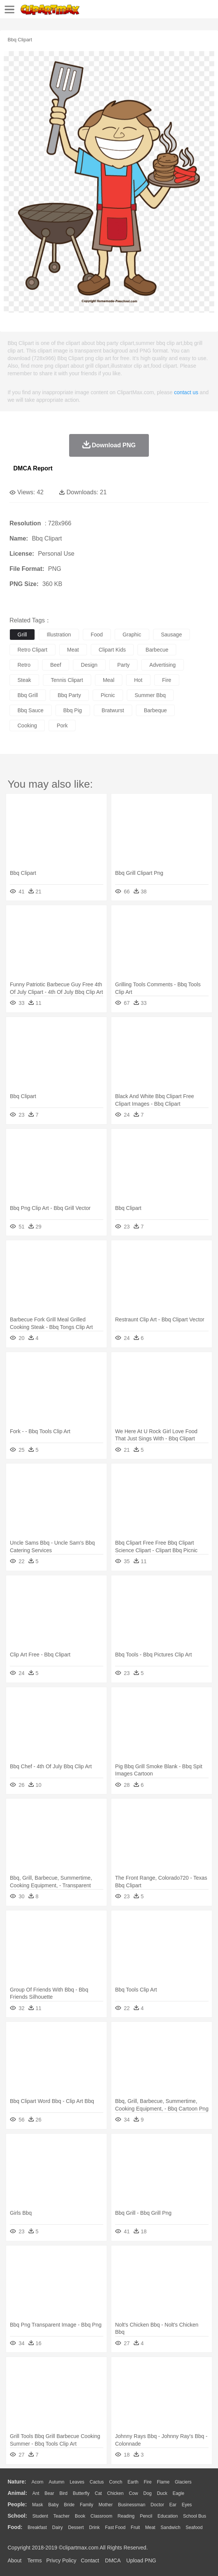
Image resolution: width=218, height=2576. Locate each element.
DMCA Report (32, 468)
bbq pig (72, 710)
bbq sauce (30, 710)
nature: (17, 2482)
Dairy (57, 2527)
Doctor (157, 2504)
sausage (171, 634)
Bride (69, 2504)
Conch (115, 2482)
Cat (98, 2493)
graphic (132, 634)
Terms (34, 2560)
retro (23, 665)
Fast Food (115, 2527)
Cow (133, 2493)
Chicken (115, 2493)
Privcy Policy (61, 2560)
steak (24, 680)
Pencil (146, 2516)
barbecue (156, 650)
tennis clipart (67, 680)
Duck (162, 2493)
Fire (148, 2482)
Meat (150, 2527)
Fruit (135, 2527)
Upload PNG (141, 2560)
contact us (186, 392)
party (123, 665)
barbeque (155, 710)
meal (108, 680)
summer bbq (150, 695)
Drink (94, 2527)
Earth (133, 2482)
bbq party (69, 695)
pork (62, 725)
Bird (63, 2493)
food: (15, 2527)
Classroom (101, 2516)
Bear (49, 2493)
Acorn (37, 2482)
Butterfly (81, 2493)
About (15, 2560)
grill (22, 634)
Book (80, 2516)
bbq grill (27, 695)
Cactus (97, 2482)
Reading (126, 2516)
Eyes (187, 2504)
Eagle (178, 2493)
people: (17, 2504)
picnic (108, 695)
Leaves (77, 2482)
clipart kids (112, 650)
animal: (17, 2493)
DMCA (112, 2560)
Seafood (194, 2527)
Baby (53, 2504)
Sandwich (170, 2527)
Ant (35, 2493)
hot (138, 680)
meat (73, 650)
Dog (147, 2493)
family (86, 2504)
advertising (162, 665)
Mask (37, 2504)
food (97, 634)
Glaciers (183, 2482)
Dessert (76, 2527)
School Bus (194, 2516)
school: (17, 2516)
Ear (173, 2504)
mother (105, 2504)
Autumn (56, 2482)
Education (168, 2516)
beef (55, 665)
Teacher (62, 2516)
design (89, 665)
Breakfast (37, 2527)
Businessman (131, 2504)
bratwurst (113, 710)
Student (40, 2516)
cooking (27, 725)
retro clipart (32, 650)
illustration (59, 634)
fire (166, 680)
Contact (90, 2560)
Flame (163, 2482)
